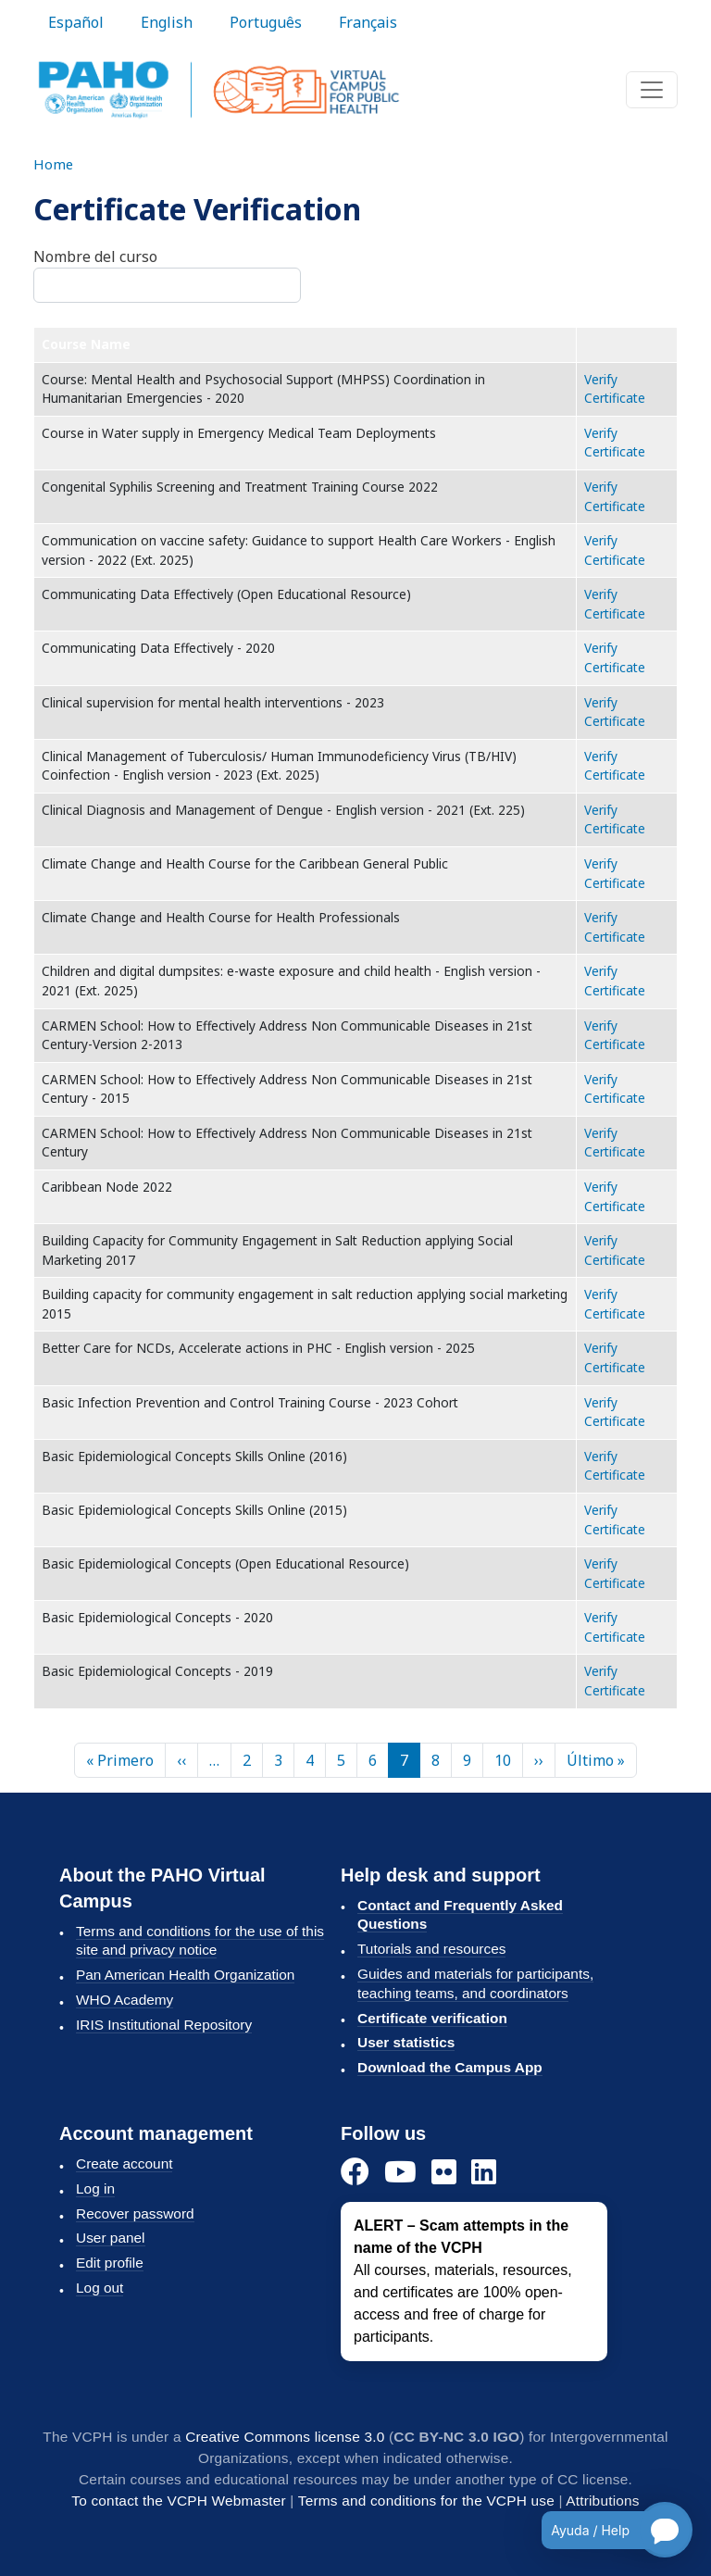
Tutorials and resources (431, 1949)
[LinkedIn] (483, 2172)
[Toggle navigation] (652, 89)
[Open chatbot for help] (603, 2529)
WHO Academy (124, 1999)
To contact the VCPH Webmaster (178, 2500)
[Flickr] (443, 2172)
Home (53, 164)
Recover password (135, 2213)
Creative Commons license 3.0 (284, 2437)
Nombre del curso (95, 256)
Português (266, 22)
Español (76, 22)
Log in (95, 2188)
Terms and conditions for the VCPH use (426, 2500)
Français (368, 22)
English (167, 22)
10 (502, 1760)
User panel (110, 2237)
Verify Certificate (614, 388)
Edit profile (109, 2262)
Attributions (602, 2500)
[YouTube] (400, 2172)
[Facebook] (355, 2172)
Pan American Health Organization (185, 1974)
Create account (124, 2163)
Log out (99, 2287)
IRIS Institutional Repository (164, 2024)
